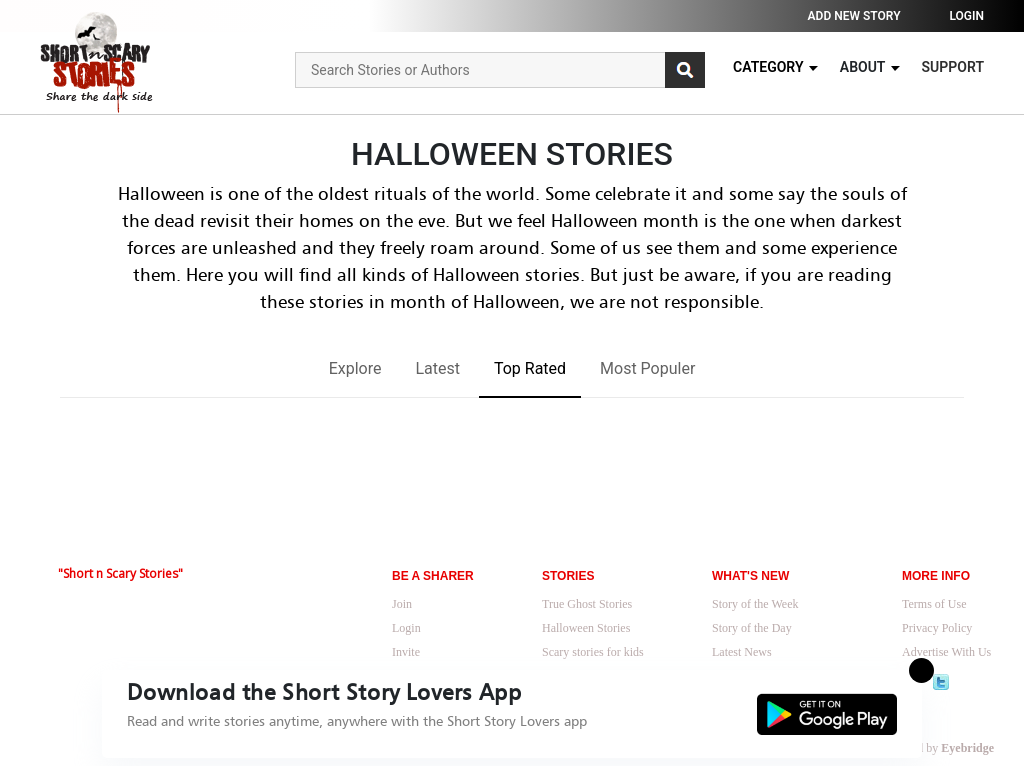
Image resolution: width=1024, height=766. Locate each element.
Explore (355, 368)
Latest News (742, 652)
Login (966, 16)
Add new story (854, 16)
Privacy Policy (937, 628)
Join (402, 604)
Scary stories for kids (593, 652)
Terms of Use (934, 604)
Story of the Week (755, 604)
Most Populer (647, 368)
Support (953, 67)
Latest (437, 368)
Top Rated (530, 368)
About (871, 67)
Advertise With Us (946, 652)
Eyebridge (967, 748)
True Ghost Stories (587, 604)
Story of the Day (752, 628)
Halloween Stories (586, 628)
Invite (406, 652)
